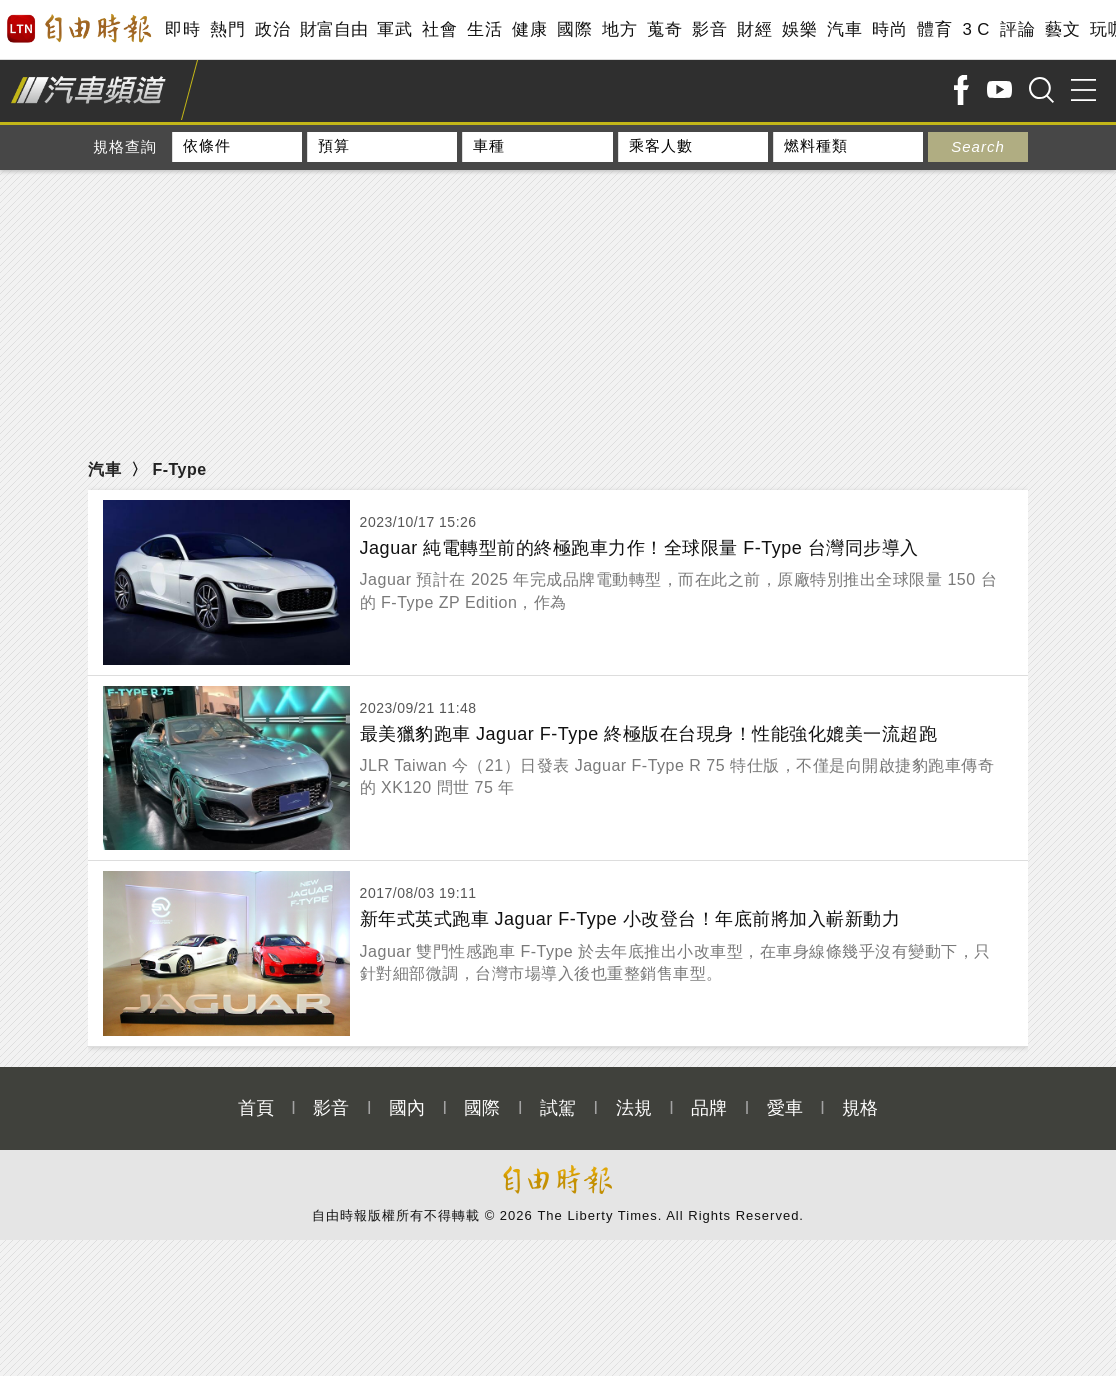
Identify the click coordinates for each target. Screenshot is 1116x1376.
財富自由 (333, 29)
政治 (272, 29)
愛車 (785, 1087)
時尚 (889, 29)
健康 (529, 29)
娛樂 (799, 29)
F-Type (179, 469)
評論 (1017, 29)
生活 (484, 29)
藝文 (1062, 29)
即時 (182, 29)
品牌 (709, 1087)
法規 (634, 1087)
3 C (976, 29)
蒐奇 (664, 29)
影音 (709, 29)
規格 (860, 1087)
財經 (754, 29)
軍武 (394, 29)
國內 (407, 1087)
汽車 (844, 29)
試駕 (558, 1087)
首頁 (256, 1087)
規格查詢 (125, 147)
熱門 (227, 29)
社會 (439, 29)
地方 (619, 29)
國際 (574, 29)
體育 (934, 29)
